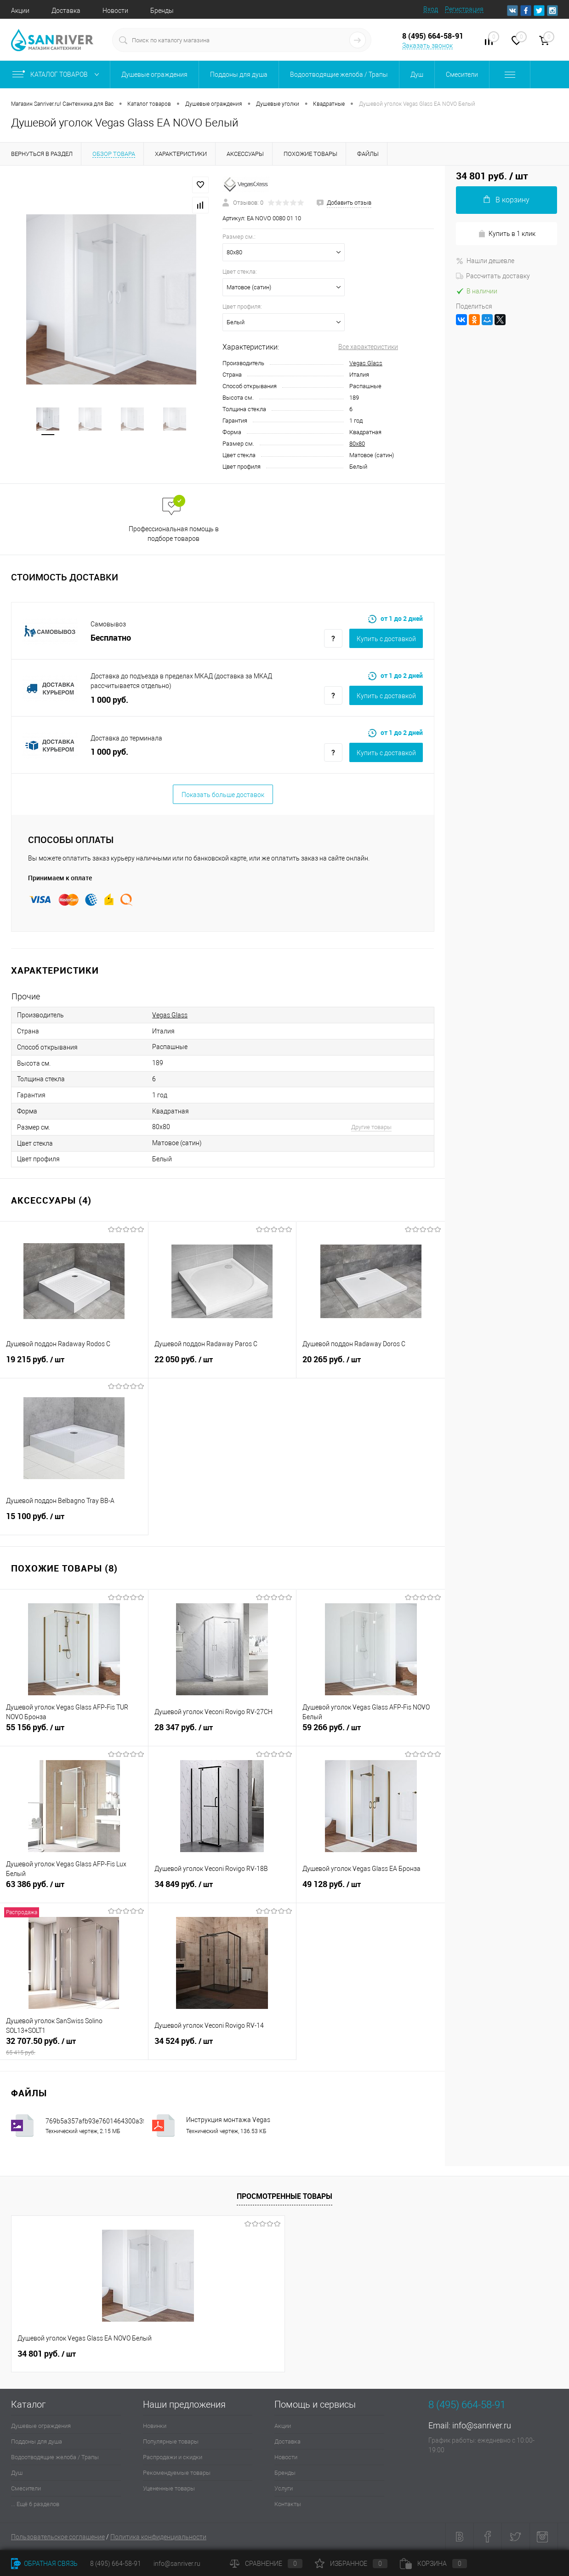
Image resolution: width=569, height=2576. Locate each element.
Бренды (162, 10)
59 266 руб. (370, 1732)
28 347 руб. (222, 1732)
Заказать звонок (427, 45)
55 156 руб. (74, 1732)
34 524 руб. (222, 2046)
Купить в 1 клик (506, 234)
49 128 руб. (370, 1889)
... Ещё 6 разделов (35, 2504)
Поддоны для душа (36, 2441)
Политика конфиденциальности (158, 2537)
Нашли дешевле (485, 260)
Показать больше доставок (223, 794)
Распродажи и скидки (172, 2457)
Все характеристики (368, 346)
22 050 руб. (222, 1364)
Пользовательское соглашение (58, 2537)
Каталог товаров (57, 74)
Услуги (283, 2488)
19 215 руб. (74, 1364)
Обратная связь (44, 2563)
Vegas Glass (365, 363)
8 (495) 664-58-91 (115, 2563)
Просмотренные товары (284, 2196)
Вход (430, 9)
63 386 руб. (74, 1889)
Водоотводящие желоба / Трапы (55, 2457)
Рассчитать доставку (493, 276)
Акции (20, 10)
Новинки (154, 2425)
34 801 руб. (46, 2354)
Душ (17, 2472)
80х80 (357, 443)
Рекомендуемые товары (177, 2472)
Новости (115, 10)
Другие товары (371, 1127)
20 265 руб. (370, 1364)
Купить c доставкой (386, 639)
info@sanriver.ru (481, 2425)
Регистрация (464, 9)
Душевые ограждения (41, 2425)
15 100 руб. (74, 1521)
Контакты (287, 2504)
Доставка (65, 10)
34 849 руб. (222, 1889)
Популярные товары (171, 2441)
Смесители (26, 2488)
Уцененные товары (169, 2488)
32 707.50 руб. (74, 2046)
